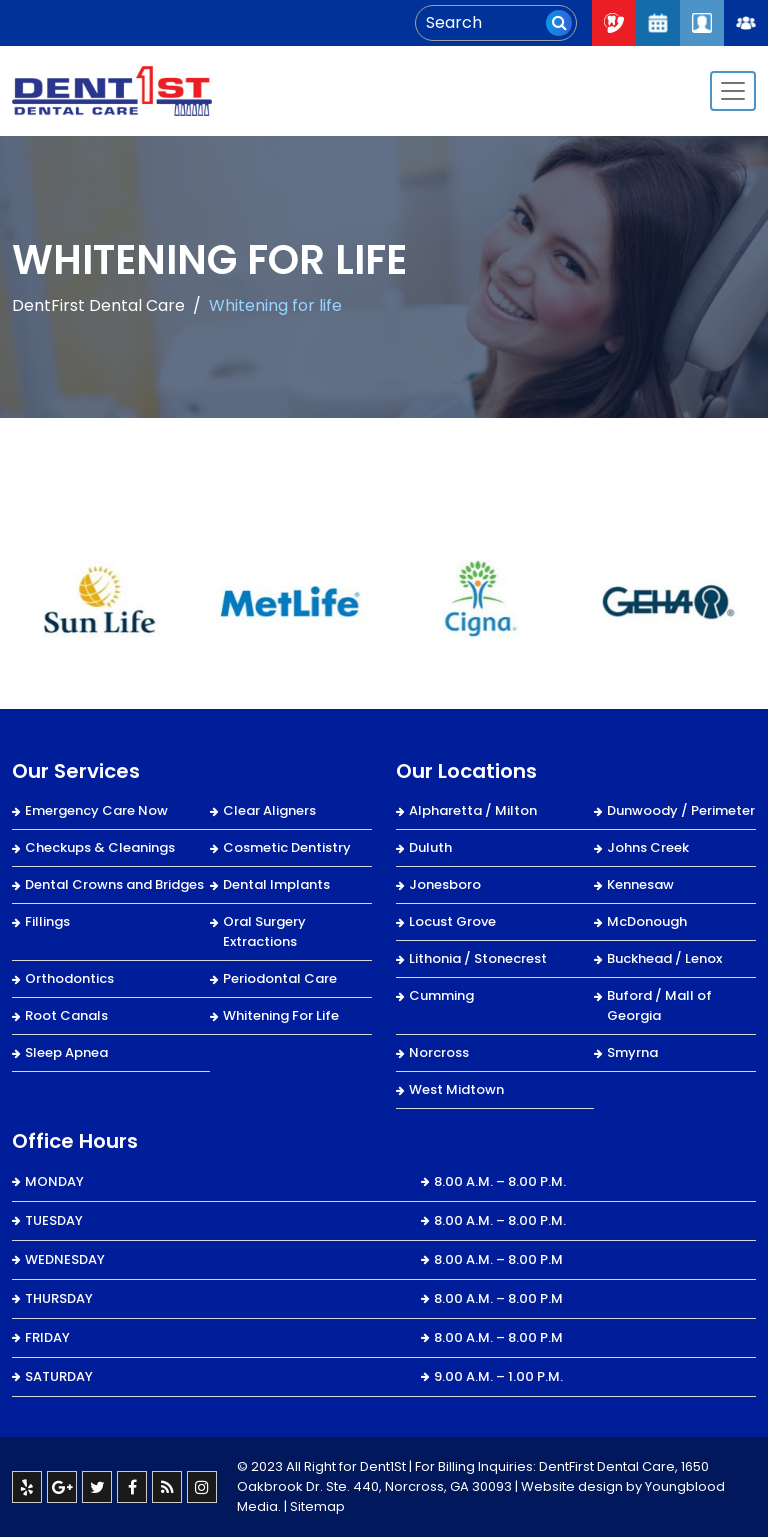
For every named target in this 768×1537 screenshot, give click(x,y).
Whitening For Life (281, 1015)
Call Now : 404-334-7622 (614, 23)
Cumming (441, 995)
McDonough (647, 921)
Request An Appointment (658, 23)
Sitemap (317, 1506)
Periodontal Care (280, 978)
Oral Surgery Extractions (264, 931)
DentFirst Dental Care (98, 305)
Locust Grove (452, 921)
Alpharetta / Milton (473, 810)
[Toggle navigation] (733, 91)
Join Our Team (746, 23)
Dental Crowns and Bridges (114, 884)
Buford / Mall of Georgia (659, 1005)
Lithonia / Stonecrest (478, 958)
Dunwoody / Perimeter (681, 810)
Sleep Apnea (66, 1052)
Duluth (430, 847)
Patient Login (702, 23)
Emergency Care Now (96, 810)
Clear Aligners (269, 810)
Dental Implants (276, 884)
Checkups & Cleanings (100, 847)
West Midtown (456, 1089)
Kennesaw (640, 884)
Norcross (439, 1052)
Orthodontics (69, 978)
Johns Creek (648, 847)
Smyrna (632, 1052)
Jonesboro (445, 884)
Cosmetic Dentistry (287, 847)
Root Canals (66, 1015)
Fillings (47, 921)
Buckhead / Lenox (664, 958)
